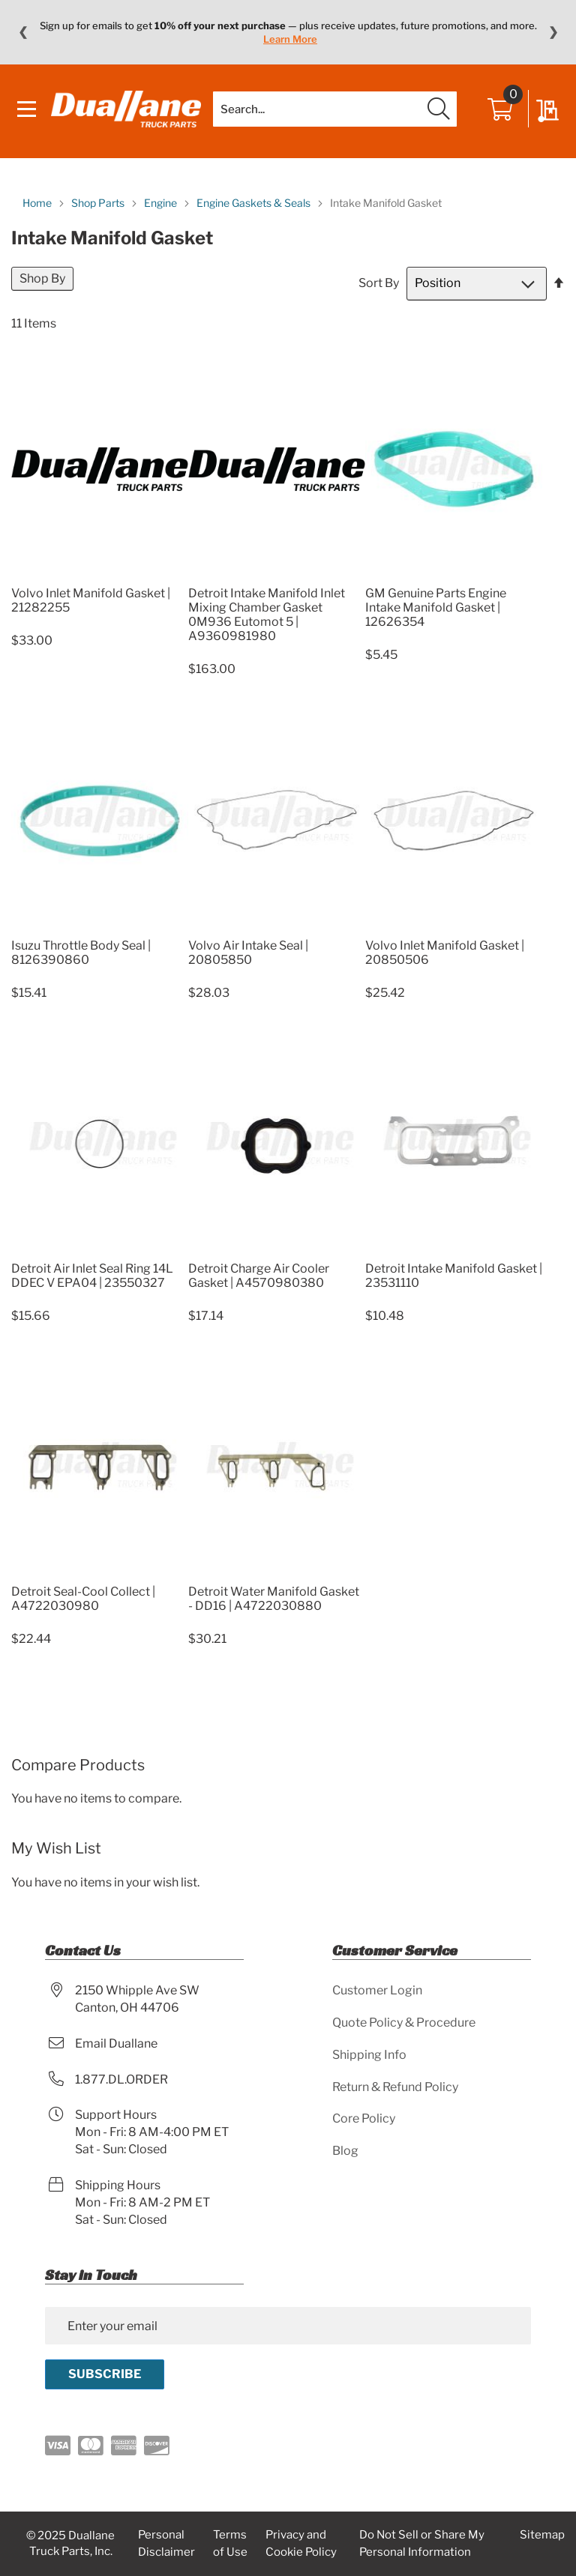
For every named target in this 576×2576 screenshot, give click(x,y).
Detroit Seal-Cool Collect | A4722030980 (83, 1603)
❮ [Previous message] (23, 32)
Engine (161, 207)
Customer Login (377, 1990)
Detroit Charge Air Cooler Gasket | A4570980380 (258, 1280)
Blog (345, 2151)
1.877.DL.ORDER (121, 2079)
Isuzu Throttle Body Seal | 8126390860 (81, 957)
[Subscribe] (104, 2374)
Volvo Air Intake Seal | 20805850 (248, 957)
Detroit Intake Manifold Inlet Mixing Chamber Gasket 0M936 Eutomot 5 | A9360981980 (266, 619)
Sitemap (542, 2535)
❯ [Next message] (553, 32)
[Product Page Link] (99, 580)
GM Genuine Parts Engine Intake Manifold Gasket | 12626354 (435, 612)
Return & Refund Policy (395, 2087)
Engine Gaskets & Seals (254, 207)
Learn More (290, 39)
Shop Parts (99, 207)
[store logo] (127, 111)
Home (38, 207)
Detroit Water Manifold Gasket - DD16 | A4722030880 (273, 1603)
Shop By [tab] (42, 283)
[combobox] (335, 111)
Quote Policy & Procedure (404, 2022)
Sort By (378, 287)
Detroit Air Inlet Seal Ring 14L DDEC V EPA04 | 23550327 (92, 1280)
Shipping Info (369, 2055)
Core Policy (363, 2118)
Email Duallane (116, 2043)
